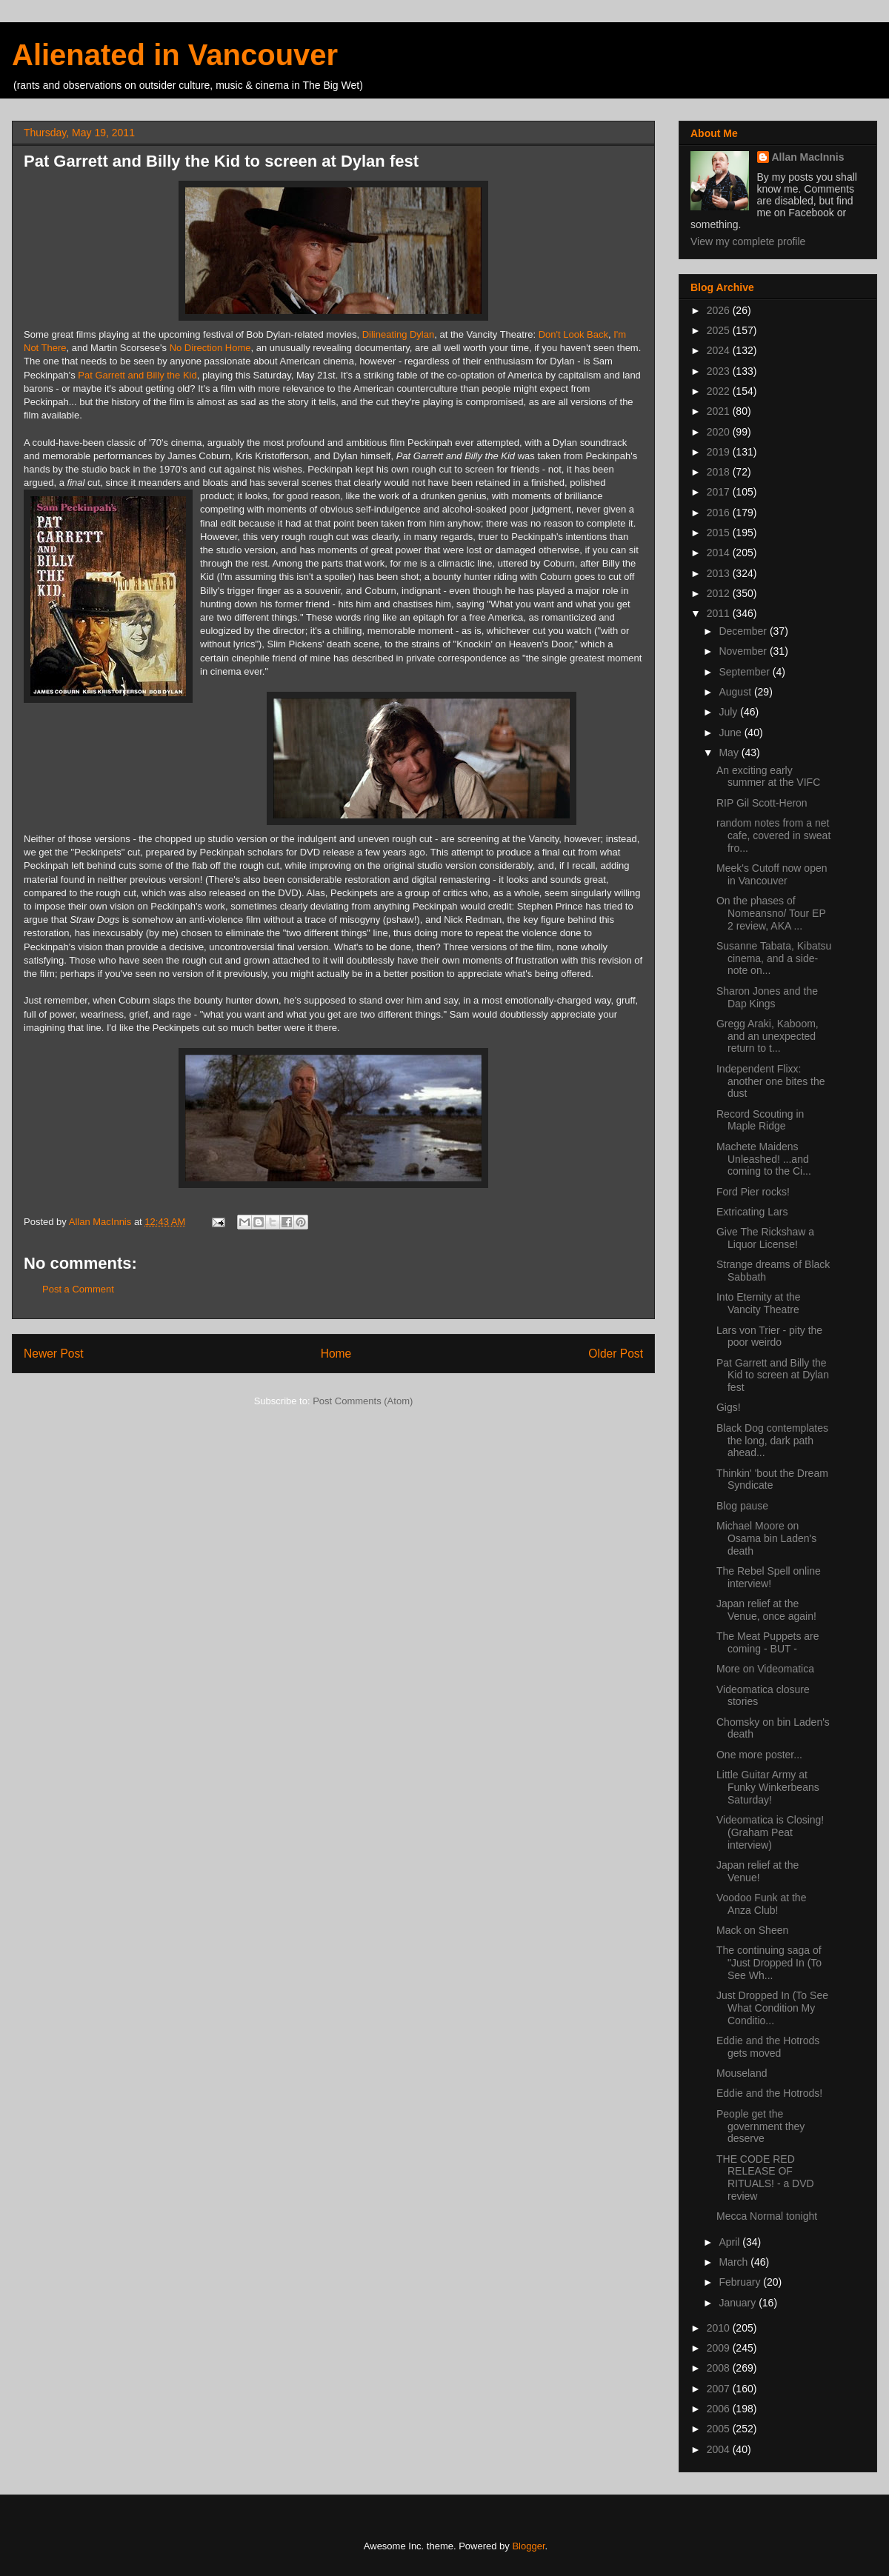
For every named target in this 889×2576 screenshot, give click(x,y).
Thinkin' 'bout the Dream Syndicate (772, 1479)
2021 (720, 411)
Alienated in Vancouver (175, 55)
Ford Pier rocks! (753, 1192)
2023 (720, 371)
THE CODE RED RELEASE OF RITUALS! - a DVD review (765, 2177)
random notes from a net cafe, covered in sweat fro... (773, 835)
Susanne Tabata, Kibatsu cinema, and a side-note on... (773, 958)
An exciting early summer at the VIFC (768, 776)
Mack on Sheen (752, 1930)
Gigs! (728, 1407)
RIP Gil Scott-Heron (762, 803)
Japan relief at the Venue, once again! (766, 1610)
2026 (720, 310)
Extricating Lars (752, 1212)
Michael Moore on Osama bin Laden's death (766, 1538)
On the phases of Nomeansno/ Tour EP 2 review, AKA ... (771, 913)
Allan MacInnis (808, 157)
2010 (720, 2328)
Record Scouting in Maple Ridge (760, 1120)
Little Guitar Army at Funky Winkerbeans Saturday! (767, 1787)
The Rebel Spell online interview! (768, 1577)
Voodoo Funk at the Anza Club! (761, 1904)
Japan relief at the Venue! (757, 1871)
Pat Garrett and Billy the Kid (137, 375)
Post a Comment (78, 1289)
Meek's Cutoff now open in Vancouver (772, 874)
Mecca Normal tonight (766, 2216)
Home (336, 1353)
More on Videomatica (765, 1669)
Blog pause (742, 1506)
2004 (720, 2449)
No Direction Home (210, 347)
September (745, 672)
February (741, 2282)
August (736, 692)
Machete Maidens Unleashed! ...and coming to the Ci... (763, 1159)
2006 (720, 2409)
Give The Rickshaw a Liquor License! (765, 1238)
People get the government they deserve (760, 2126)
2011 (720, 613)
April (730, 2242)
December (744, 631)
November (744, 651)
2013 (720, 573)
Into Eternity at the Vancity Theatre (758, 1303)
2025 (720, 330)
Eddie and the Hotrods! (769, 2093)
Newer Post (54, 1353)
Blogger (528, 2546)
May (730, 752)
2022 (720, 391)
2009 (720, 2348)
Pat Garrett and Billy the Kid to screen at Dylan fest (772, 1375)
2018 (720, 472)
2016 (720, 512)
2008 (720, 2368)
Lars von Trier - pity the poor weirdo (769, 1336)
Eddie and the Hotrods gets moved (767, 2047)
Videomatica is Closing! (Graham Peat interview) (770, 1832)
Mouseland (742, 2073)
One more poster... (759, 1755)
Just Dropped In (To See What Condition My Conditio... (772, 2007)
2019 (720, 452)
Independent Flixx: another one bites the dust (770, 1081)
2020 (720, 432)
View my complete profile (747, 241)
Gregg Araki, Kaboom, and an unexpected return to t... (767, 1036)
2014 (720, 552)
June (731, 732)
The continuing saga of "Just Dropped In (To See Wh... (769, 1962)
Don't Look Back (573, 334)
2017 (720, 492)
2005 (720, 2429)
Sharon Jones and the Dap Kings (767, 997)
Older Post (615, 1353)
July (729, 712)
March (734, 2262)
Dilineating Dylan (398, 334)
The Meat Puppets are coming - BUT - (767, 1642)
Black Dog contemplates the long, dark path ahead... (772, 1440)
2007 (720, 2389)
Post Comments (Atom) (363, 1401)
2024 (720, 350)
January (739, 2303)
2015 (720, 532)
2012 (720, 593)
